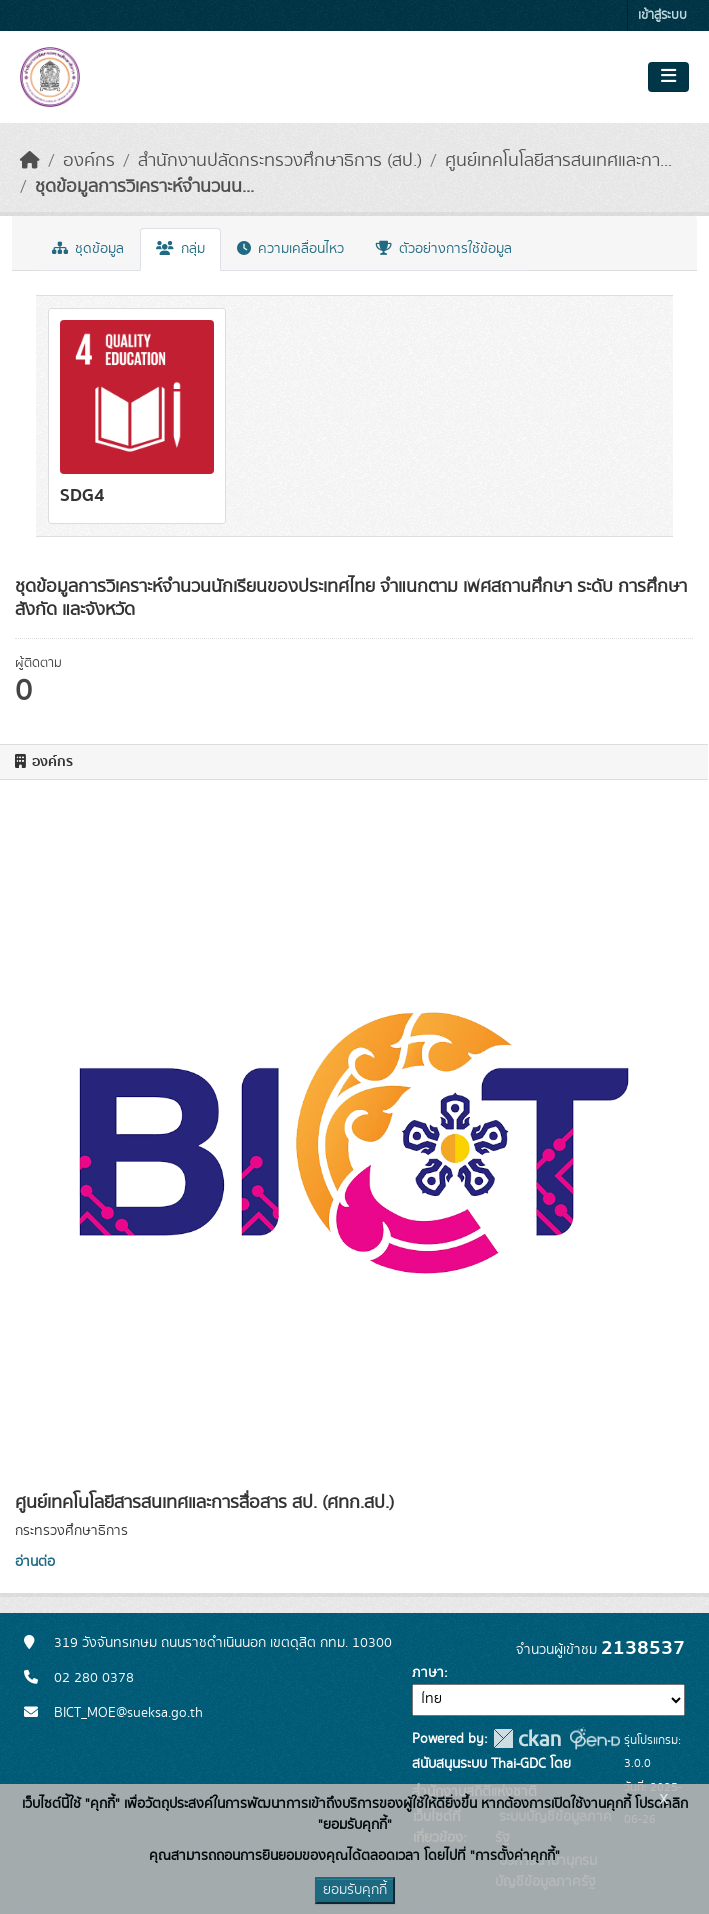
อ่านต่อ (35, 1562)
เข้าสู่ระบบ (662, 15)
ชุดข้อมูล (88, 249)
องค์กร (89, 161)
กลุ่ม (180, 249)
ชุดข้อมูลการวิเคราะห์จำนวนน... (144, 187)
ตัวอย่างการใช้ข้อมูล (444, 249)
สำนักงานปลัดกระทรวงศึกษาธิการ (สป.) (280, 161)
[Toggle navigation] (668, 77)
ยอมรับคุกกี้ (355, 1890)
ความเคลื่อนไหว (290, 249)
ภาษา (428, 1673)
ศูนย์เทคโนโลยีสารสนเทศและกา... (558, 161)
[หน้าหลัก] (30, 161)
